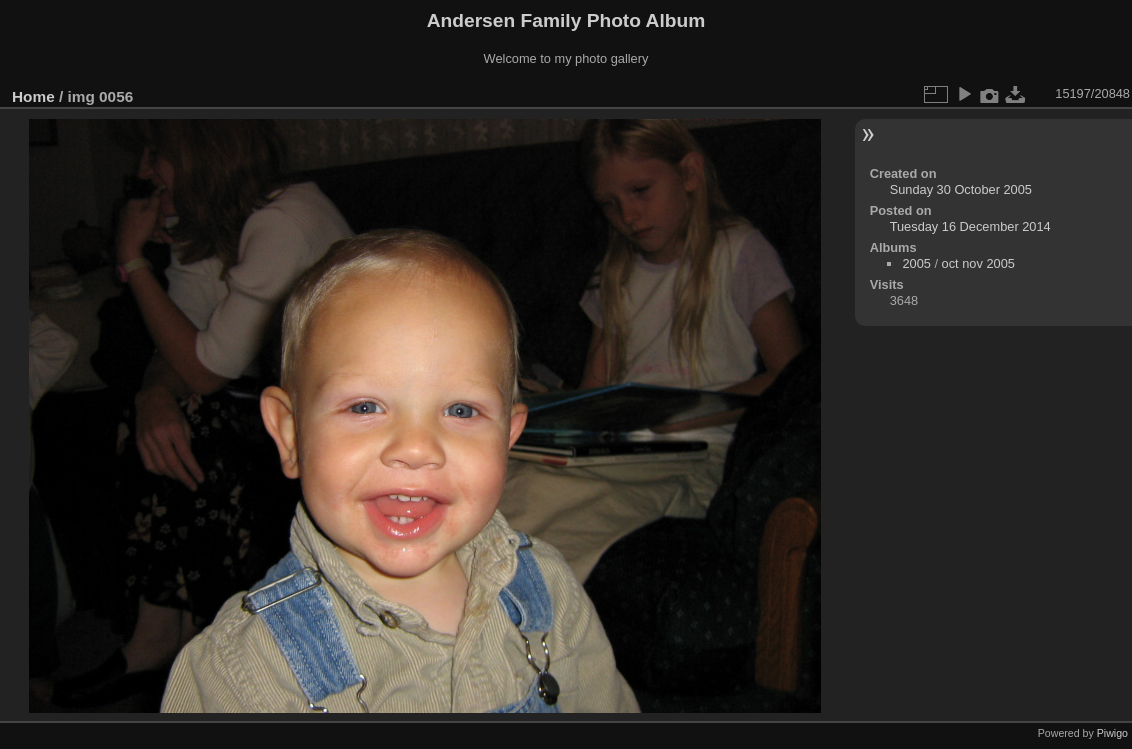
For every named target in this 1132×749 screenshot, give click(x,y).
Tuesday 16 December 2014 (970, 226)
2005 (916, 263)
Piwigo (1112, 733)
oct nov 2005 (978, 263)
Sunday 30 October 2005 (961, 189)
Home (33, 96)
